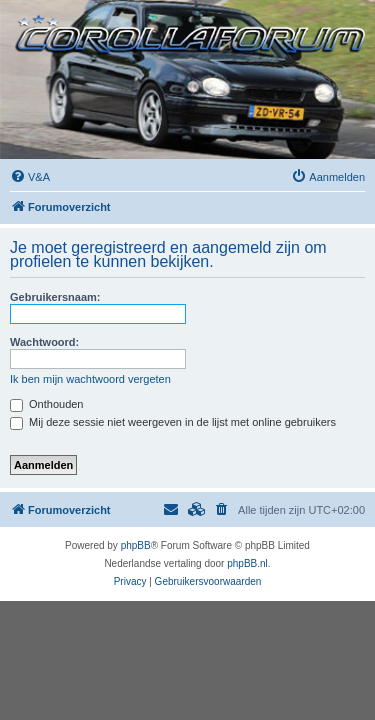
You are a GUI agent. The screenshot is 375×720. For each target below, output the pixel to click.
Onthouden (47, 404)
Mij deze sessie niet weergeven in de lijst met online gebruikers (173, 422)
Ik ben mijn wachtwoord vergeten (90, 379)
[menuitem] (30, 177)
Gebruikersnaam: (55, 297)
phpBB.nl (247, 563)
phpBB (136, 545)
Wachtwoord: (44, 342)
